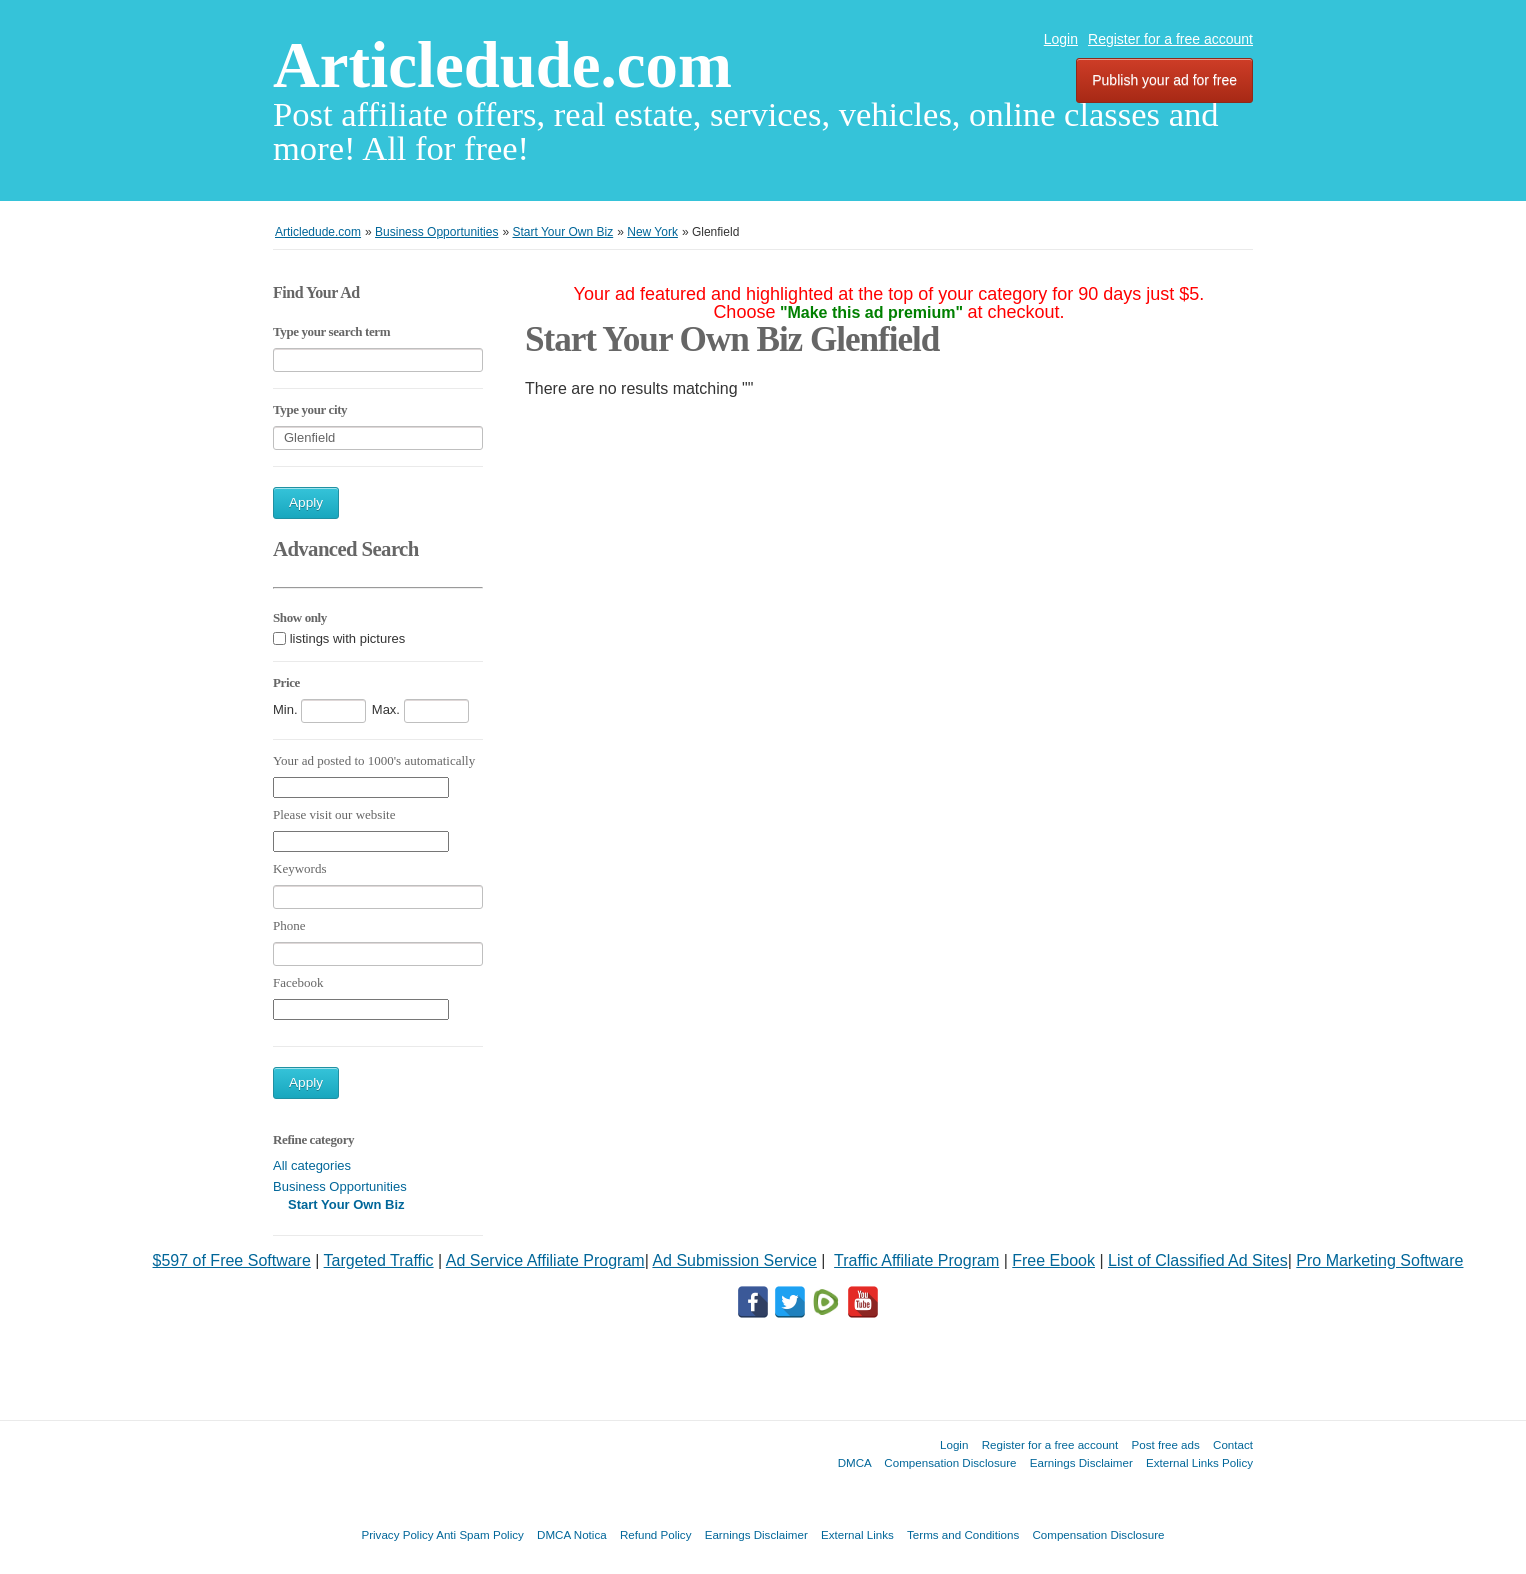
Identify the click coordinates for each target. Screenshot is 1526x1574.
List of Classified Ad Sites (1198, 1260)
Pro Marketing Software (1379, 1260)
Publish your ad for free (1164, 80)
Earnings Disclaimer (1081, 1462)
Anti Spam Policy (480, 1534)
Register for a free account (1170, 39)
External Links (857, 1534)
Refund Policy (656, 1534)
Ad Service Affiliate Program (545, 1260)
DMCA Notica (572, 1534)
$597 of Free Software (232, 1260)
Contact (1233, 1444)
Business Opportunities (340, 1186)
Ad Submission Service (734, 1260)
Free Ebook (1053, 1260)
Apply (306, 502)
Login (1061, 39)
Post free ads (1165, 1444)
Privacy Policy (397, 1534)
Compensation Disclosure (950, 1462)
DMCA (855, 1462)
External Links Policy (1199, 1462)
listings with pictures (348, 638)
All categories (312, 1165)
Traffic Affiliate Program (916, 1260)
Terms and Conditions (963, 1534)
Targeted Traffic (379, 1260)
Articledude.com (502, 65)
